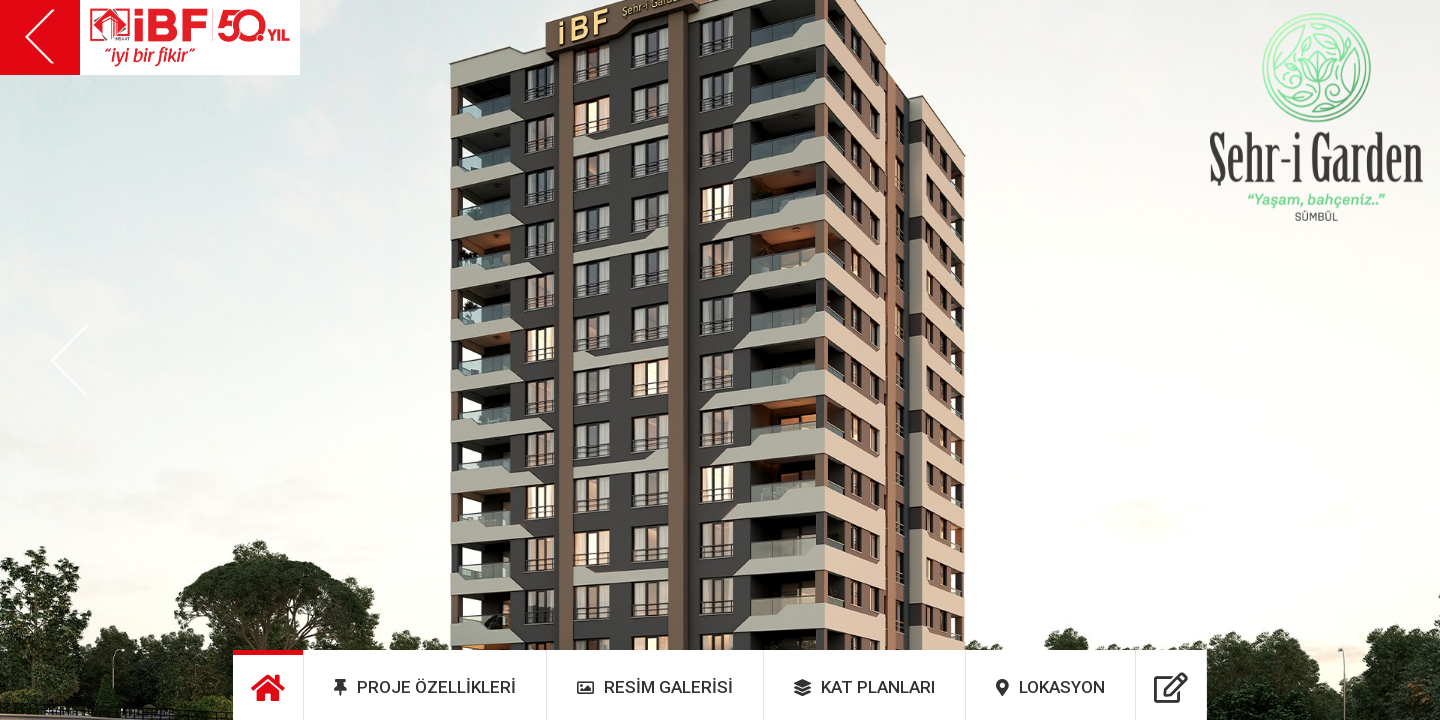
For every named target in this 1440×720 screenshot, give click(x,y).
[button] (70, 360)
